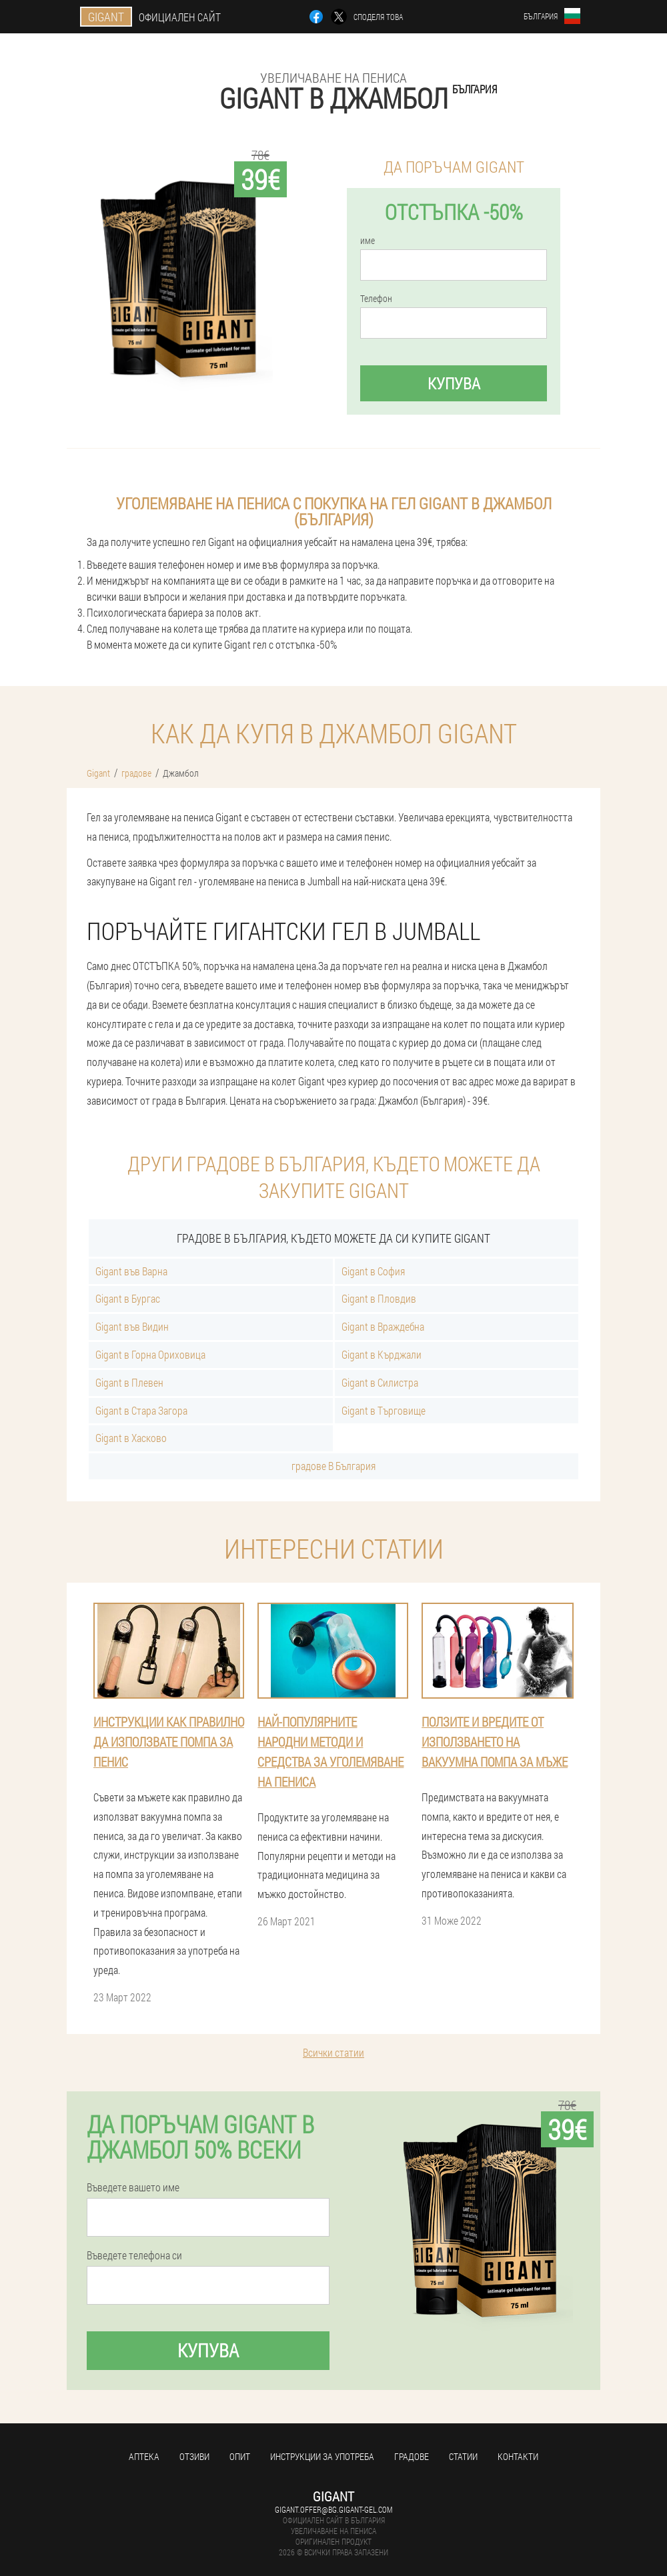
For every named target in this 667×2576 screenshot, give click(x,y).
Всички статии (333, 2052)
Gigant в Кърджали (382, 1354)
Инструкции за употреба (322, 2456)
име (367, 240)
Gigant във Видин (132, 1326)
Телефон (376, 298)
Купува (454, 383)
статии (463, 2456)
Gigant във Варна (131, 1271)
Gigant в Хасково (131, 1438)
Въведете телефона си (134, 2255)
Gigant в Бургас (127, 1298)
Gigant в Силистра (380, 1382)
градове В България (333, 1466)
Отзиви (194, 2456)
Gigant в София (373, 1271)
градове (411, 2456)
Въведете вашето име (133, 2187)
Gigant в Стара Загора (141, 1410)
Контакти (518, 2456)
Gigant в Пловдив (379, 1298)
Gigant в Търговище (384, 1410)
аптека (144, 2456)
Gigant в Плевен (129, 1382)
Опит (239, 2456)
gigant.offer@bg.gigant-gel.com (333, 2509)
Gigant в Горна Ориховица (150, 1354)
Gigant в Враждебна (383, 1326)
